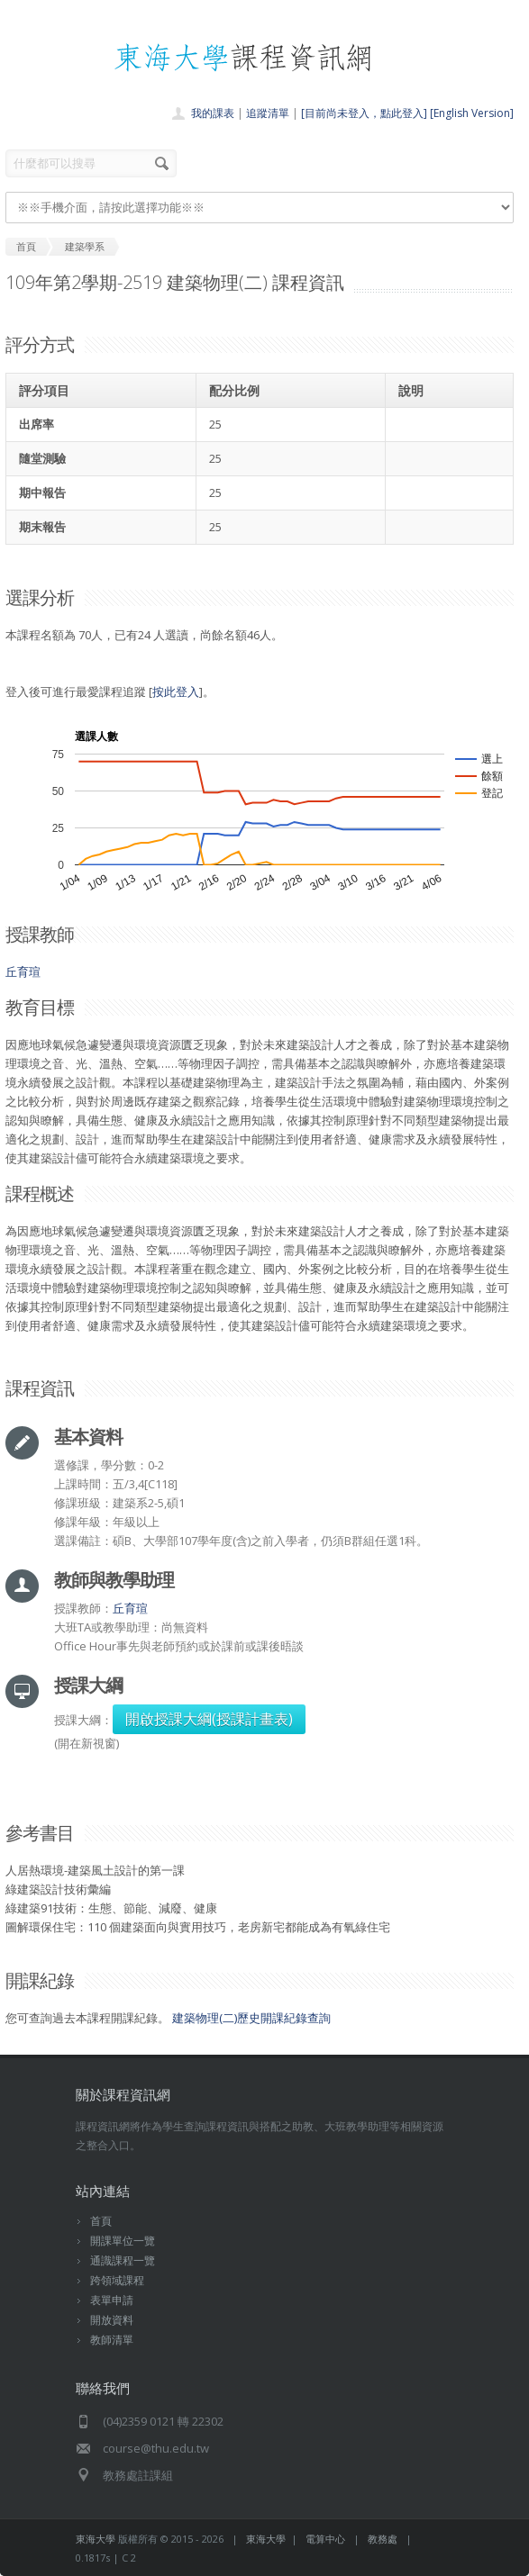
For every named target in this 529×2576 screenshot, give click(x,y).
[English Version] (472, 113)
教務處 (382, 2538)
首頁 (101, 2220)
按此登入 (175, 691)
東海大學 (95, 2538)
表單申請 (111, 2300)
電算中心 (325, 2538)
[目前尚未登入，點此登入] (364, 113)
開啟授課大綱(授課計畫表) (209, 1719)
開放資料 (111, 2319)
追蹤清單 (267, 113)
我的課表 (212, 113)
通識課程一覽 (122, 2260)
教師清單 (111, 2339)
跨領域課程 (117, 2280)
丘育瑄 (23, 971)
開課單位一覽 (122, 2240)
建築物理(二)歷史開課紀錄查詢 (251, 2018)
